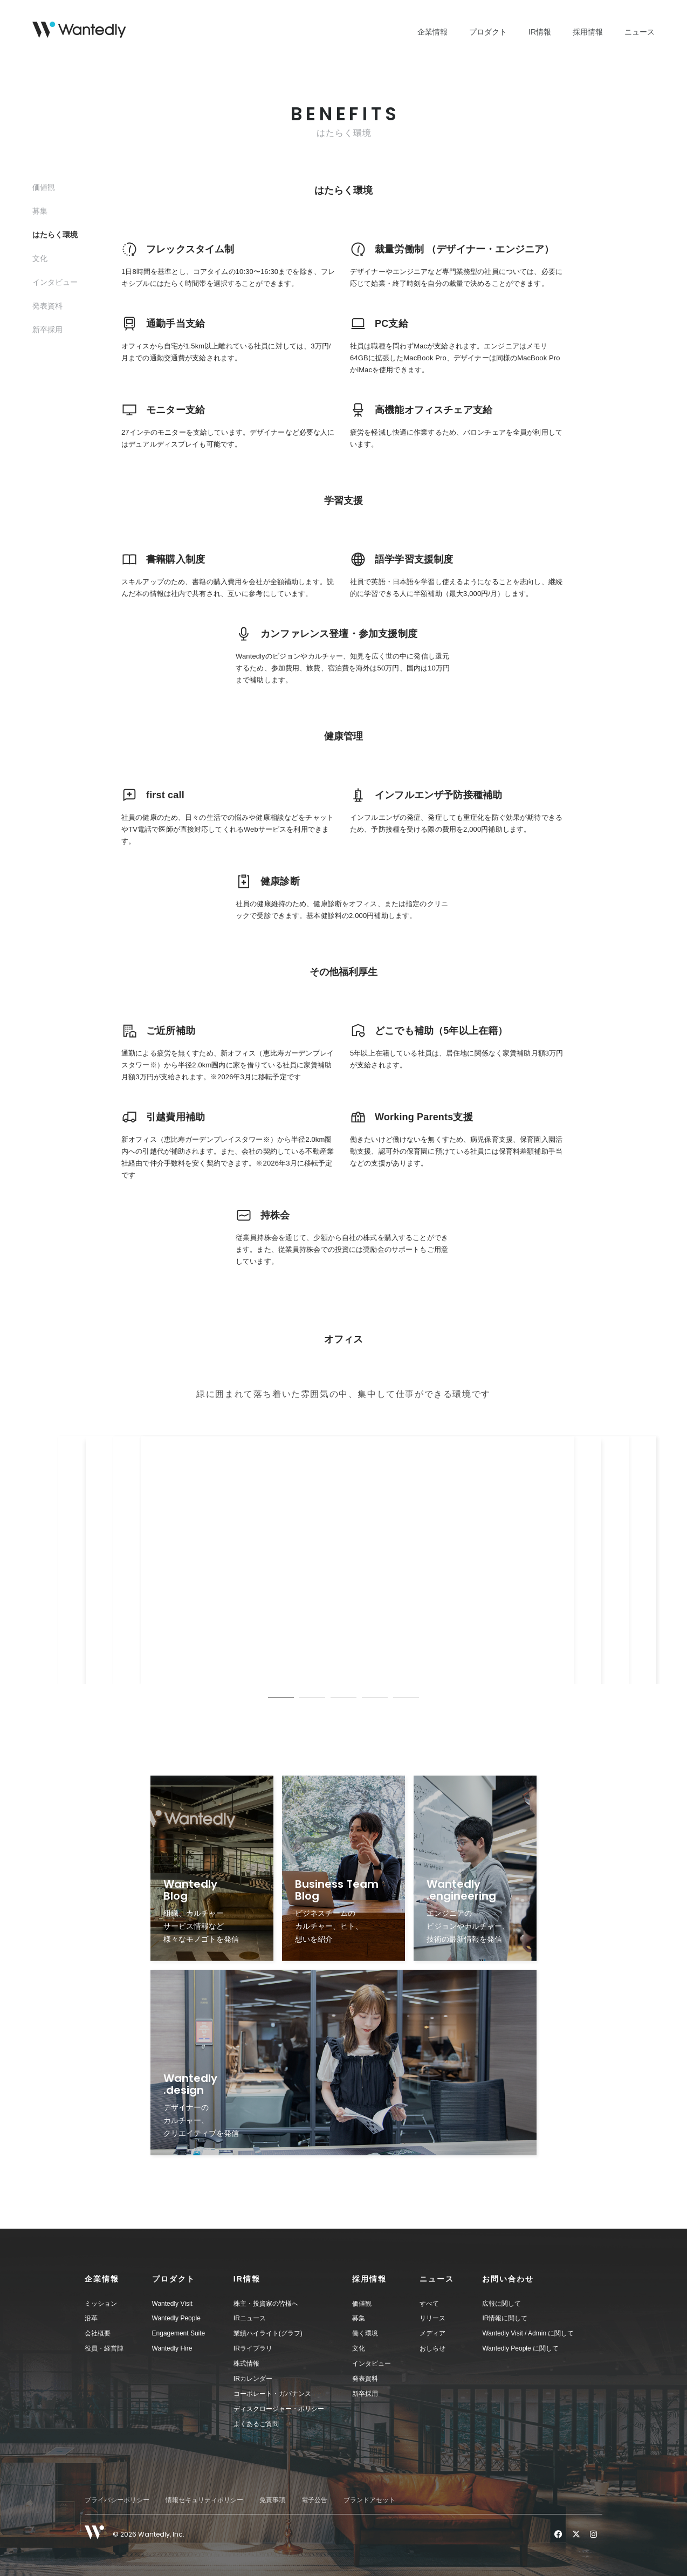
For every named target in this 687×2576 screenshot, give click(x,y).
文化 (39, 258)
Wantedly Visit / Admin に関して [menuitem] (528, 2333)
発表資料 (47, 306)
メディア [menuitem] (432, 2333)
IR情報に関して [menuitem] (504, 2318)
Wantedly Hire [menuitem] (172, 2348)
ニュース (639, 32)
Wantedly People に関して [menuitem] (520, 2348)
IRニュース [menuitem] (249, 2318)
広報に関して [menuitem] (501, 2303)
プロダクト (488, 32)
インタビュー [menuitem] (371, 2363)
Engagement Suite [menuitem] (178, 2333)
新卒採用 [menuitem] (365, 2393)
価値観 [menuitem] (362, 2303)
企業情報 (432, 32)
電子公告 (314, 2500)
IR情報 (539, 32)
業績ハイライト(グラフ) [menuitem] (268, 2333)
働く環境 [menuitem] (365, 2333)
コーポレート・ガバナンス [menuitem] (272, 2393)
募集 (39, 211)
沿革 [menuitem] (91, 2318)
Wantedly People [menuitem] (176, 2318)
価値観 (43, 187)
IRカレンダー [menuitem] (252, 2378)
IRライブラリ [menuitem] (252, 2348)
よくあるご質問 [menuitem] (256, 2424)
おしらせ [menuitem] (432, 2348)
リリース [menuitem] (432, 2318)
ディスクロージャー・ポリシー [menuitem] (278, 2409)
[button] (118, 2279)
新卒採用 (47, 329)
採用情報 (588, 32)
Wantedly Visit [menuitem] (172, 2303)
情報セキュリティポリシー (204, 2500)
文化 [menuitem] (358, 2348)
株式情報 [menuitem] (246, 2363)
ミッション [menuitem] (101, 2303)
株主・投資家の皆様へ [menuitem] (265, 2303)
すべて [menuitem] (429, 2303)
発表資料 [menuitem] (365, 2378)
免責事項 (272, 2500)
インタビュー (55, 282)
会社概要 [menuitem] (98, 2333)
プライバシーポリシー (117, 2500)
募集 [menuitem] (358, 2318)
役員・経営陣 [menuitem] (104, 2348)
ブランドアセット (369, 2500)
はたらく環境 (55, 234)
